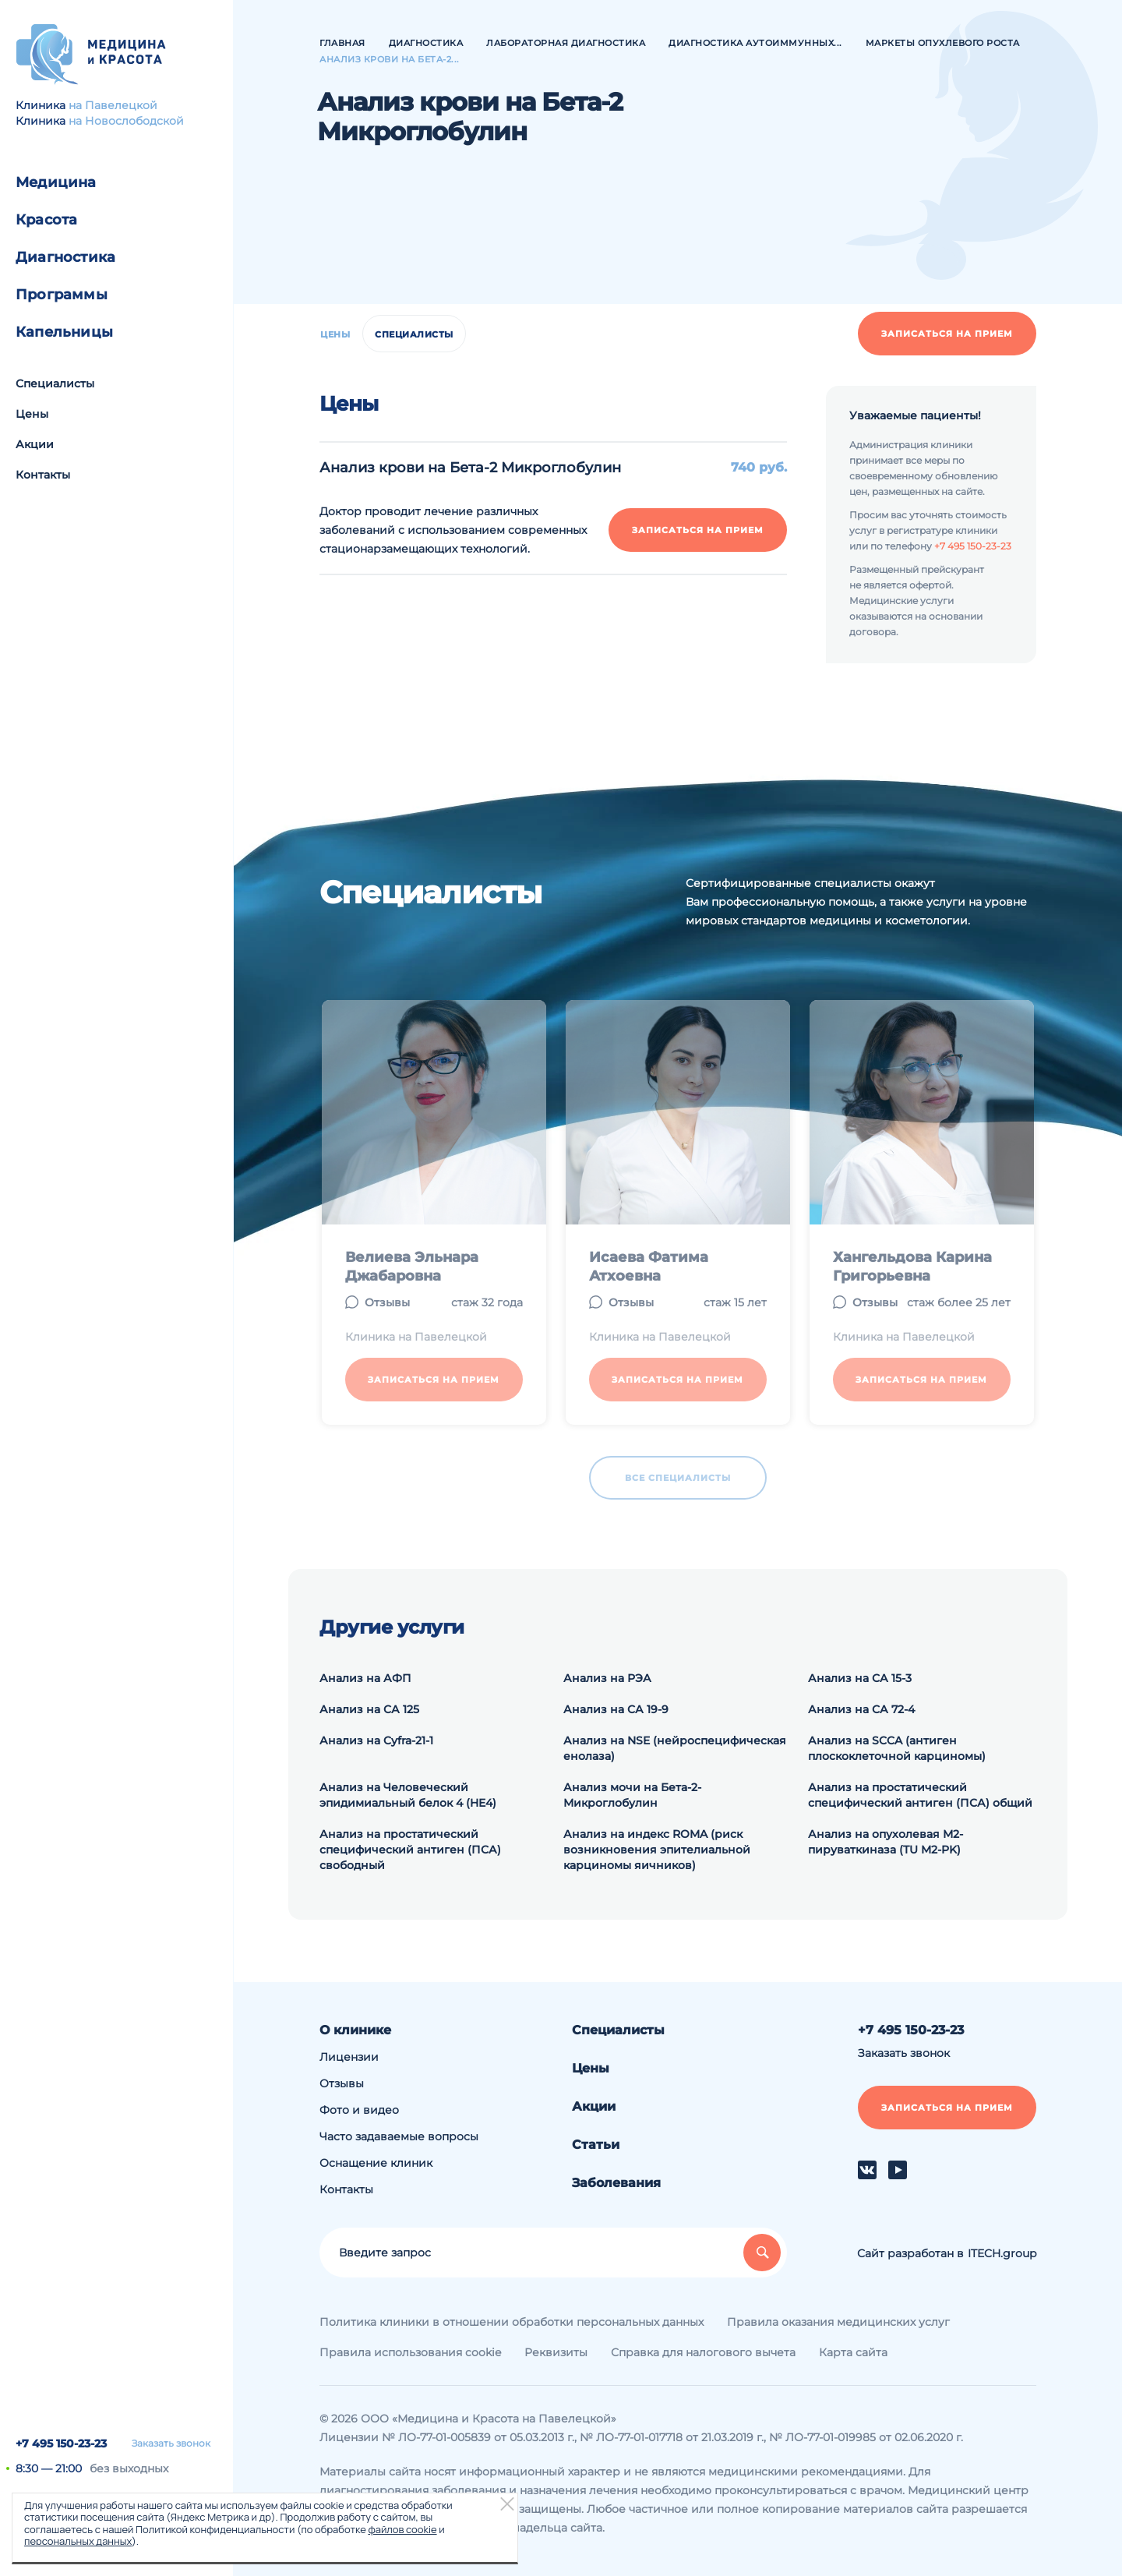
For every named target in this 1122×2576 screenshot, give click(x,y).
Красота (46, 220)
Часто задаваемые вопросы (398, 2136)
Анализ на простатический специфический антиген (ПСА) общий (920, 1795)
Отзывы (341, 2083)
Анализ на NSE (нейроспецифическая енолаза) (674, 1748)
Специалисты (55, 383)
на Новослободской (126, 121)
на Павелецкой (113, 105)
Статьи (595, 2144)
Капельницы (64, 332)
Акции (35, 444)
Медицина (56, 182)
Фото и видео (359, 2110)
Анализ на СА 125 (369, 1709)
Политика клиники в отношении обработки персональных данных (511, 2321)
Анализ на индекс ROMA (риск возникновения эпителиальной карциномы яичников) (656, 1849)
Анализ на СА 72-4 (861, 1709)
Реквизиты (555, 2352)
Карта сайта (853, 2352)
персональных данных (78, 2541)
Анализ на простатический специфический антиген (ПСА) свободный (410, 1849)
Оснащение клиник (375, 2163)
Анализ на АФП (365, 1678)
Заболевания (616, 2182)
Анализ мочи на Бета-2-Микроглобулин (632, 1795)
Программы (62, 295)
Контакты (43, 474)
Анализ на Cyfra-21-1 (376, 1740)
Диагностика (65, 257)
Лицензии (349, 2057)
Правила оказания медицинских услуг (838, 2321)
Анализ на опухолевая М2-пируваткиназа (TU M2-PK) (885, 1842)
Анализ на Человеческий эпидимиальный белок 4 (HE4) (407, 1795)
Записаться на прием (947, 333)
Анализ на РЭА (607, 1678)
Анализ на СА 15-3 (860, 1678)
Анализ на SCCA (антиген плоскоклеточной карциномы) (897, 1748)
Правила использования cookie (410, 2352)
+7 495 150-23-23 (61, 2443)
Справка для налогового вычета (703, 2352)
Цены (32, 413)
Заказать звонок (171, 2443)
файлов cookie (402, 2529)
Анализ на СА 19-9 (616, 1709)
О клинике (355, 2030)
